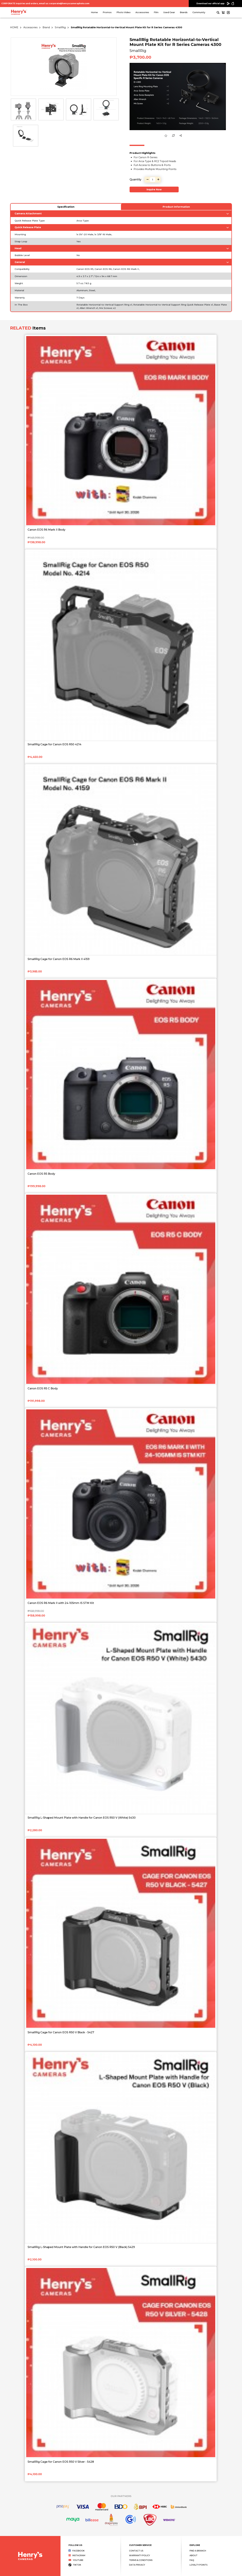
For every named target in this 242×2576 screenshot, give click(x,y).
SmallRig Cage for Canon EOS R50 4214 (54, 744)
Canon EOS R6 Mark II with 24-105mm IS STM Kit (61, 1603)
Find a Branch (198, 2550)
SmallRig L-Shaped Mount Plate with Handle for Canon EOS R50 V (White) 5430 (82, 1817)
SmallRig (60, 27)
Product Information (176, 206)
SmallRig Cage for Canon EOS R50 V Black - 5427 (61, 2032)
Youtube (76, 2560)
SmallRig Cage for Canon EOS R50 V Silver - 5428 (61, 2461)
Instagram (77, 2555)
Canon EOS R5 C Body (43, 1388)
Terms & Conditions (140, 2560)
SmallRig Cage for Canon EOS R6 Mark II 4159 (58, 959)
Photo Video (123, 12)
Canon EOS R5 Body (41, 1173)
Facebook (77, 2550)
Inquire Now (154, 189)
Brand (46, 27)
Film (156, 12)
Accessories (142, 12)
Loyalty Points (198, 2565)
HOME (14, 27)
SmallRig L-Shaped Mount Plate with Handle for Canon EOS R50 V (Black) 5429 (81, 2247)
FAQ (192, 2560)
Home (94, 12)
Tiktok (75, 2565)
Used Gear (169, 12)
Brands (184, 12)
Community (198, 12)
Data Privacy (137, 2565)
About (193, 2555)
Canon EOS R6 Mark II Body (46, 529)
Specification (65, 206)
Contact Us (136, 2550)
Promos (107, 12)
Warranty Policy (139, 2555)
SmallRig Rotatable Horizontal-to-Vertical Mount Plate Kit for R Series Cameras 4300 (126, 27)
